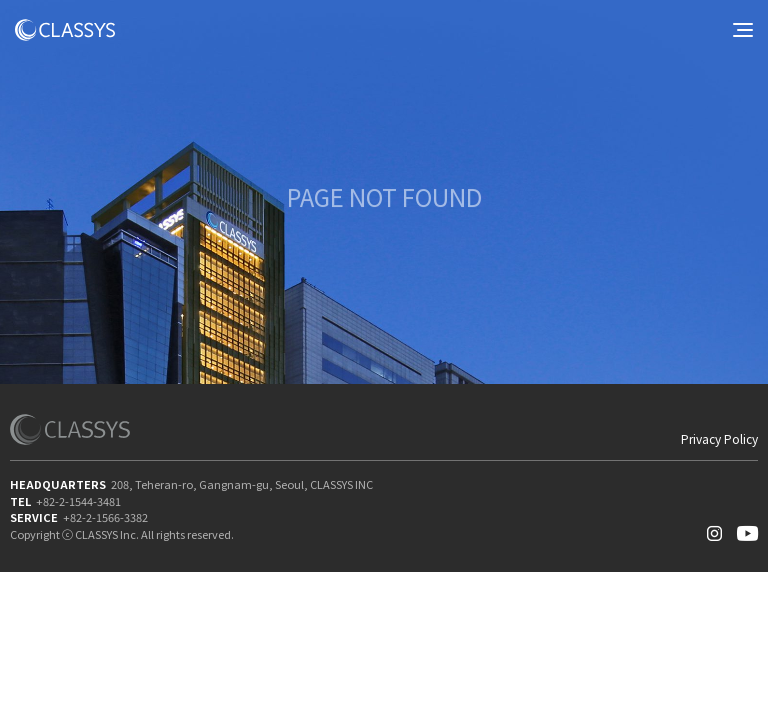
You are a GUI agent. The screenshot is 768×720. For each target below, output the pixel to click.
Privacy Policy (719, 439)
